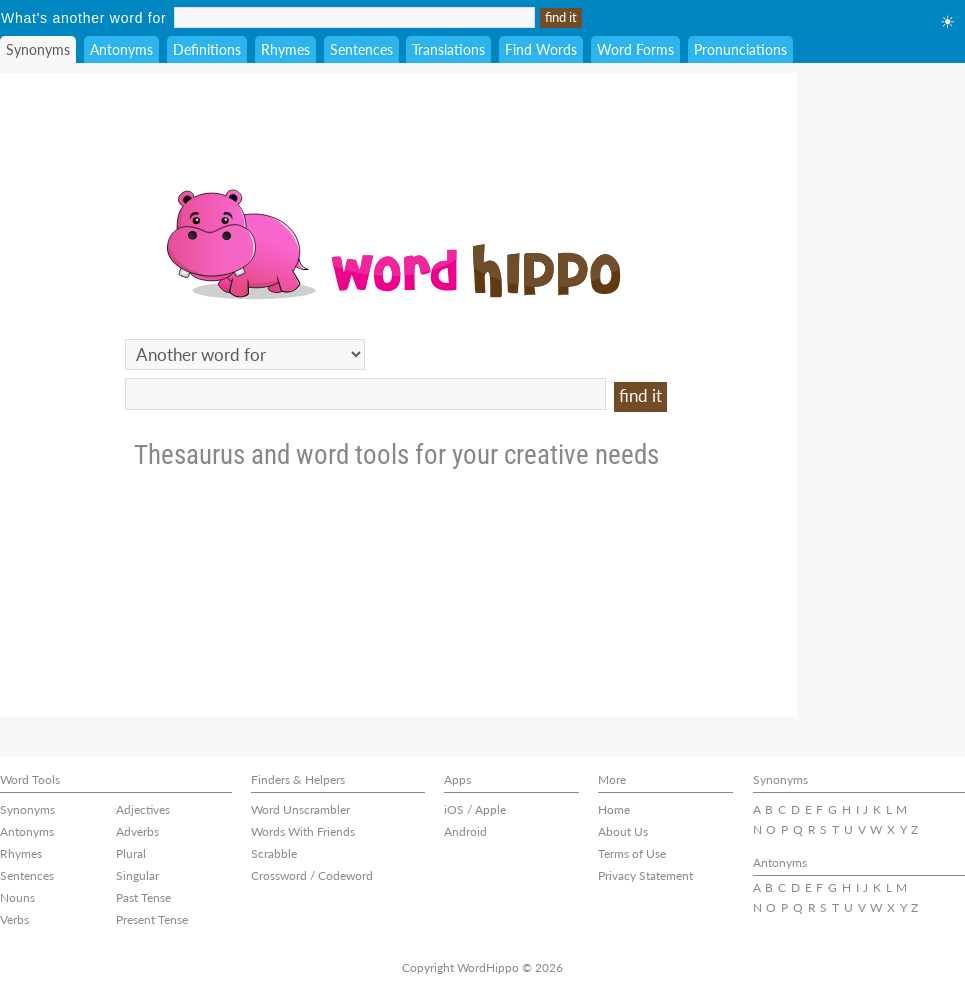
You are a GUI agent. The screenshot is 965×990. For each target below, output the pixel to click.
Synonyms (38, 49)
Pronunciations (740, 49)
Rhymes (285, 49)
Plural (131, 853)
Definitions (207, 49)
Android (465, 831)
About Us (623, 831)
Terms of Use (632, 853)
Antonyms (121, 49)
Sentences (361, 49)
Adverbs (137, 831)
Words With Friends (303, 831)
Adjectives (143, 809)
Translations (448, 49)
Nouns (17, 897)
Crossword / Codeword (312, 875)
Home (614, 809)
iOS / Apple (475, 809)
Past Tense (143, 897)
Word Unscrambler (300, 809)
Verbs (14, 919)
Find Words (541, 49)
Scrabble (274, 853)
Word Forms (635, 49)
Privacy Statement (645, 875)
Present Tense (152, 919)
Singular (137, 875)
